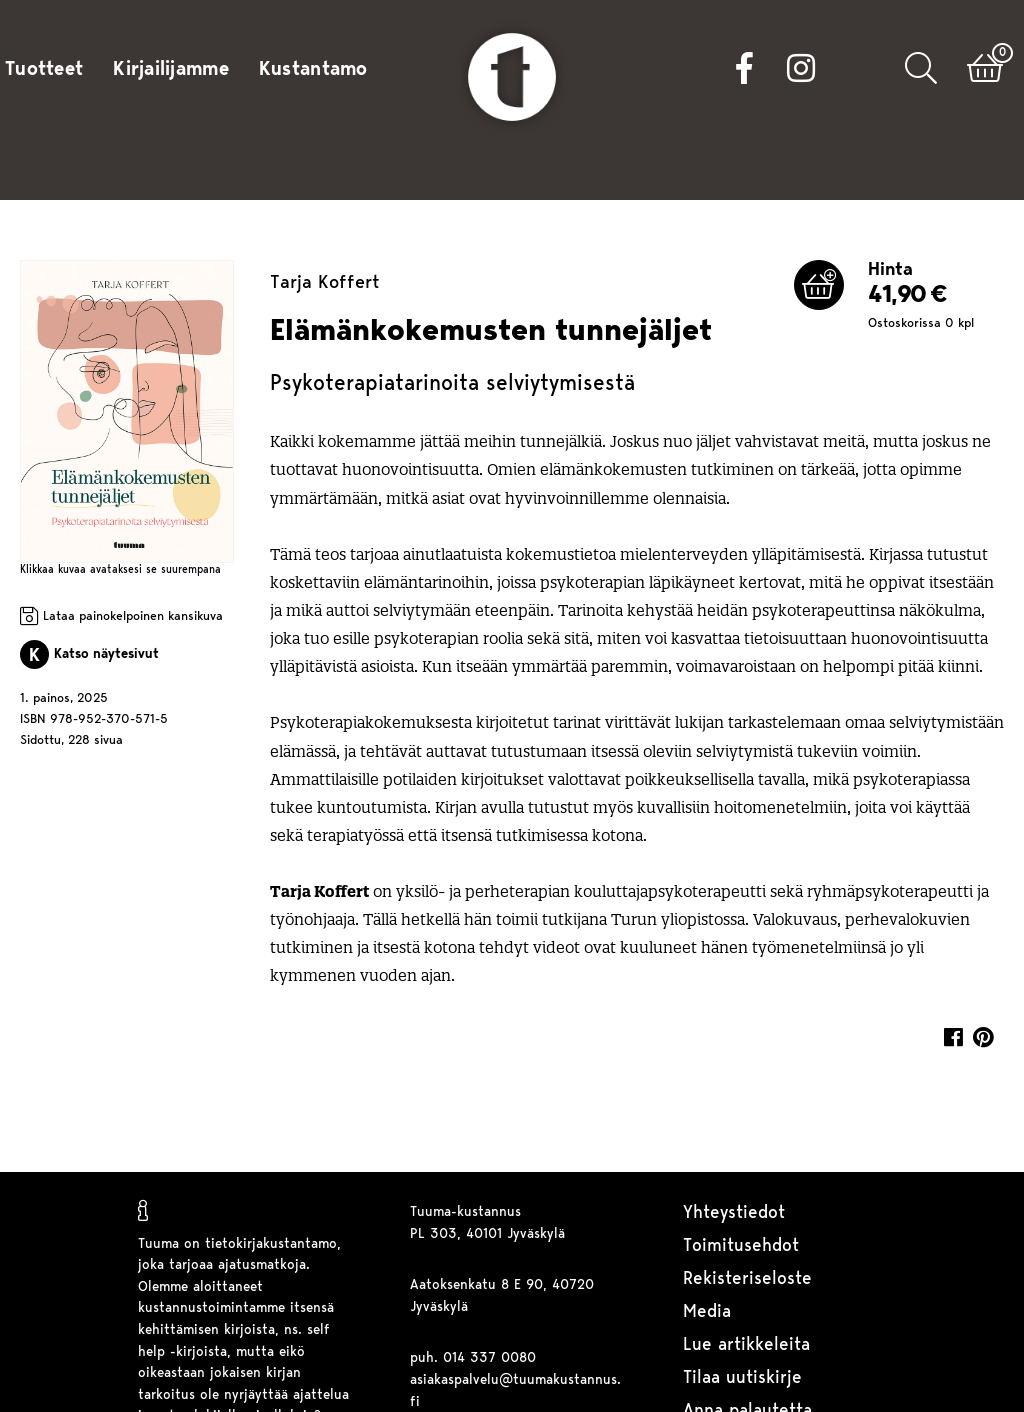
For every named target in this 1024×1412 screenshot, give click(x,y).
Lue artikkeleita (746, 1345)
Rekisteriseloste (747, 1279)
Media (707, 1312)
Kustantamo (313, 70)
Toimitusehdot (741, 1246)
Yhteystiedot (734, 1213)
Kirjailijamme (171, 70)
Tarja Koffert (325, 283)
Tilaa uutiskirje (742, 1378)
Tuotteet (44, 70)
